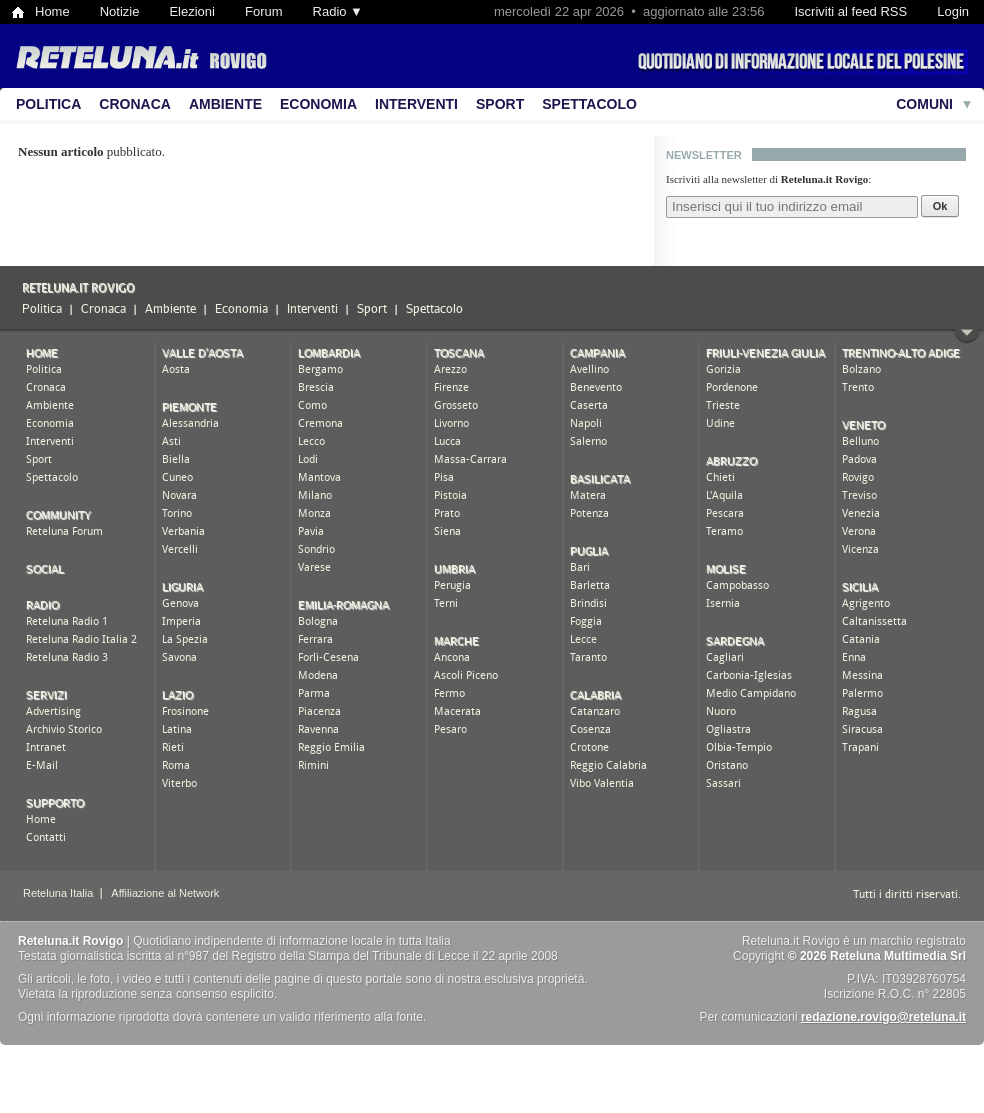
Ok (940, 206)
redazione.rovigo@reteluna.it (883, 1017)
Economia (318, 104)
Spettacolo (589, 104)
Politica (48, 104)
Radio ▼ (338, 11)
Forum (264, 11)
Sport (500, 104)
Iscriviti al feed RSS (850, 11)
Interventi (416, 104)
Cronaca (135, 104)
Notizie (120, 11)
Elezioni (192, 11)
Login (953, 11)
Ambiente (225, 104)
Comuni (924, 104)
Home (52, 11)
